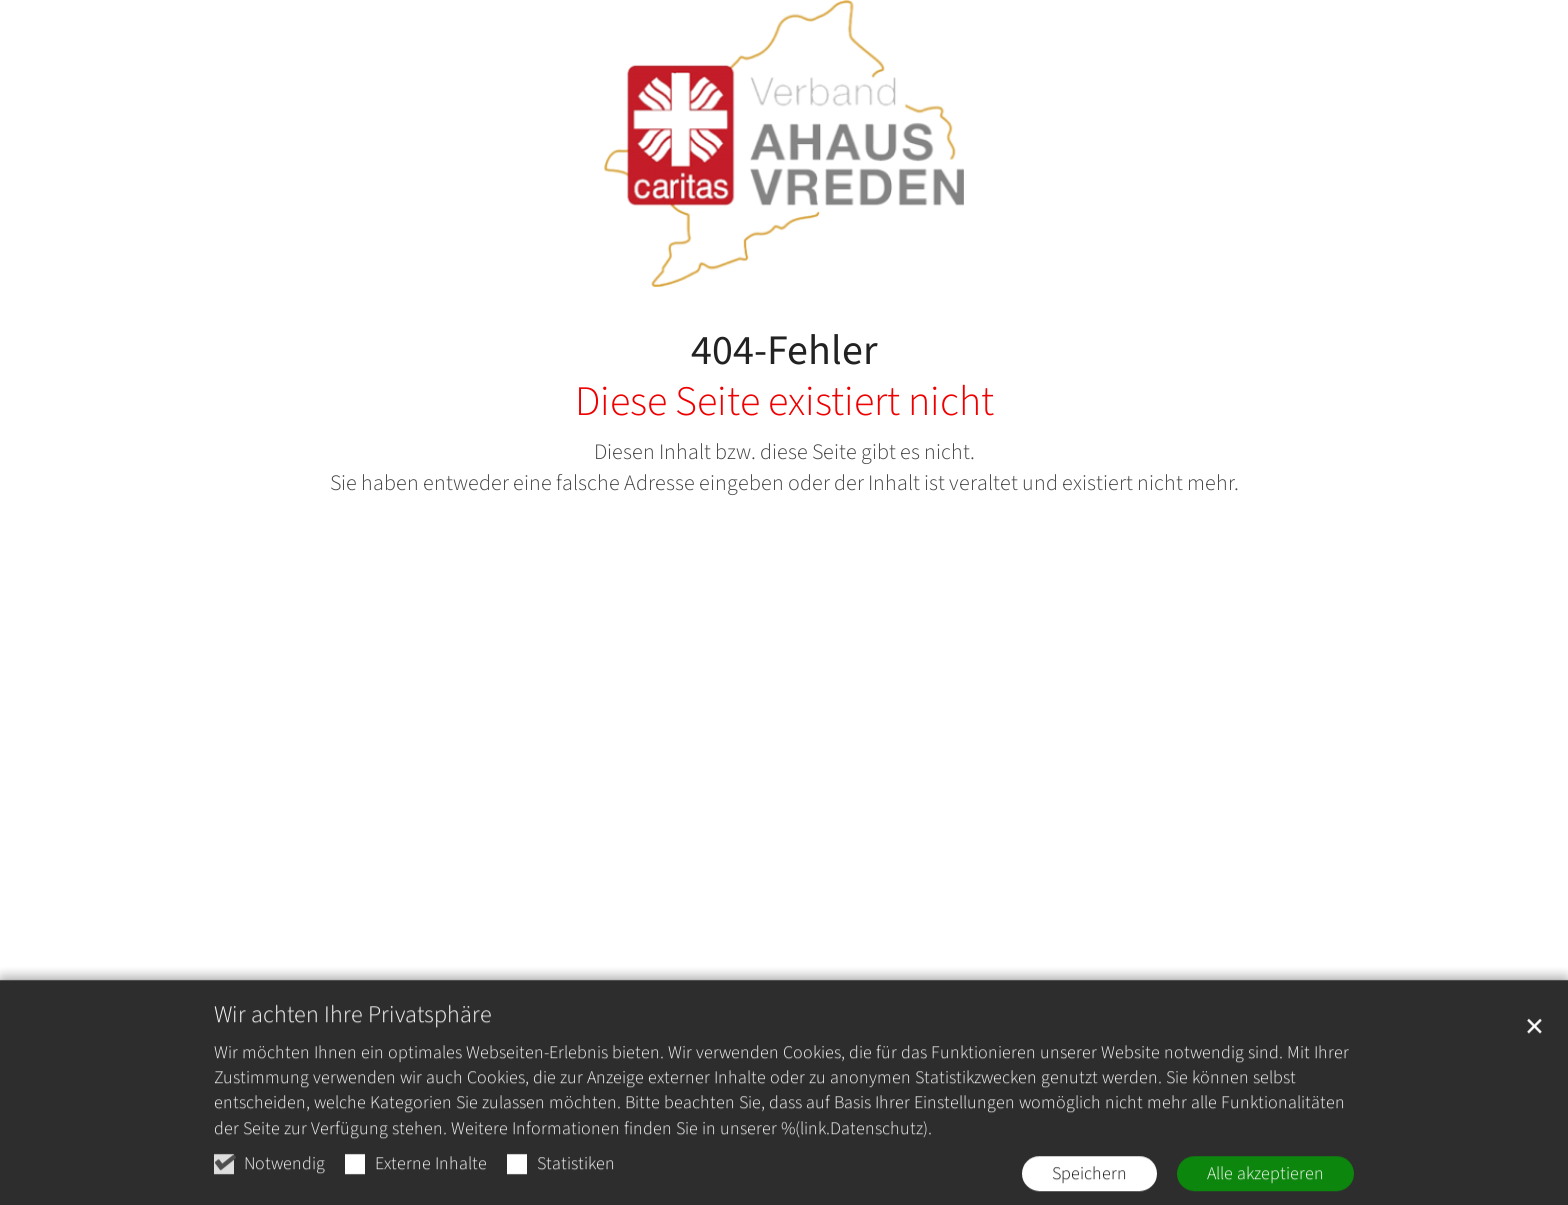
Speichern (1089, 1187)
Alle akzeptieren (1265, 1187)
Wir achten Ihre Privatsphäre (353, 1029)
